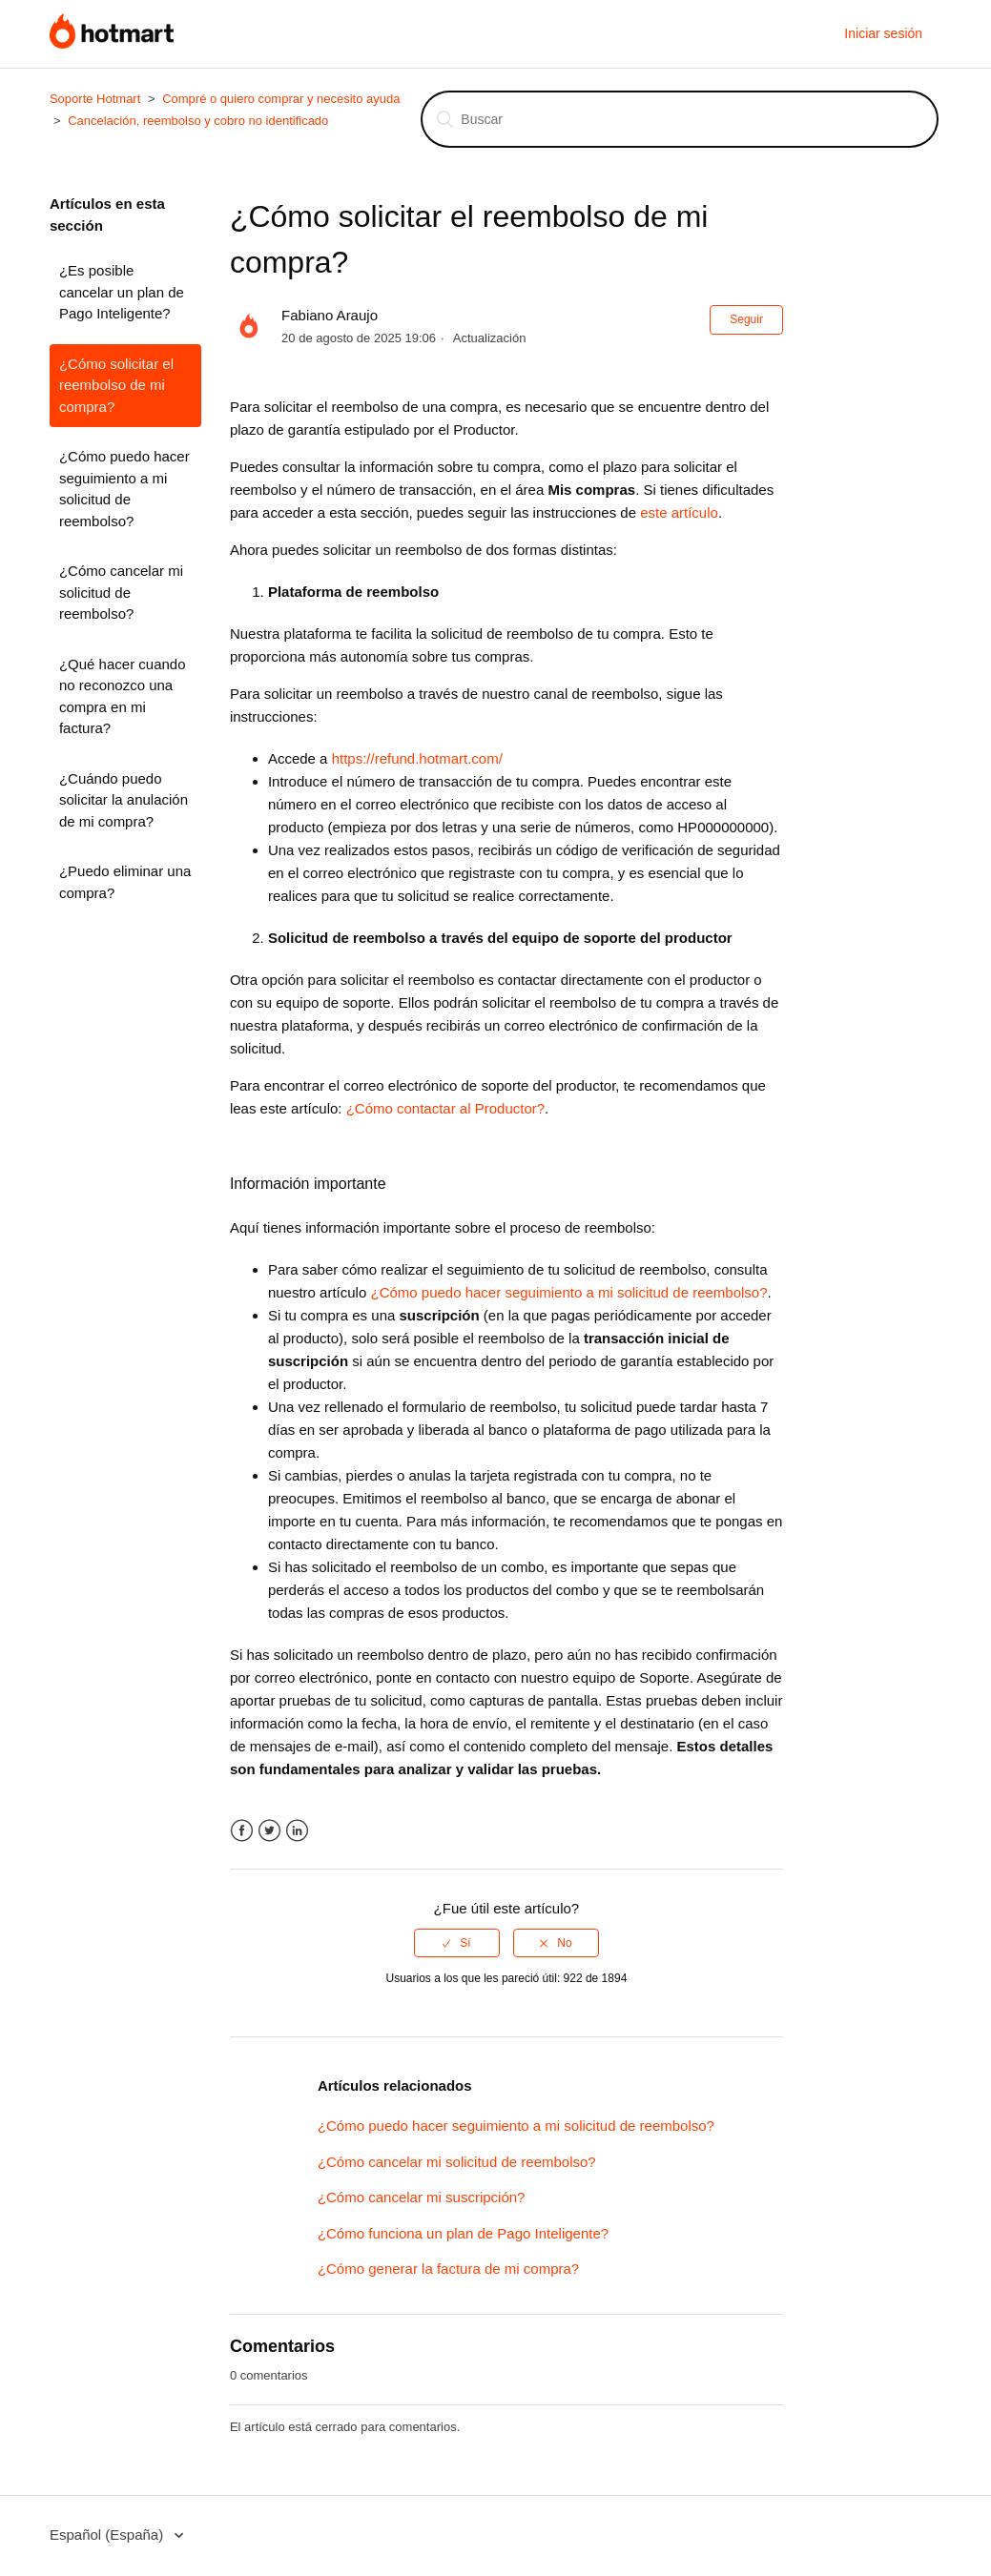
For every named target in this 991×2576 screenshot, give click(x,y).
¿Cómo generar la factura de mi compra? (448, 2268)
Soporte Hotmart (95, 99)
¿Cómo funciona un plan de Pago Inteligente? (463, 2233)
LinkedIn (297, 1831)
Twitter (269, 1831)
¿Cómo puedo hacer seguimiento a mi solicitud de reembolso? (124, 488)
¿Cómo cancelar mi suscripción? (422, 2197)
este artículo (679, 512)
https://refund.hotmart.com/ (417, 758)
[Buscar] (680, 119)
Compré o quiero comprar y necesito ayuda (281, 99)
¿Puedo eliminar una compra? (125, 882)
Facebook (242, 1831)
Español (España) (108, 2534)
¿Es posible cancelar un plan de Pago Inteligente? (121, 291)
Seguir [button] (746, 319)
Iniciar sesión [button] (883, 33)
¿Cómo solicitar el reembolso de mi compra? (116, 385)
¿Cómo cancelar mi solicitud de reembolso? (121, 592)
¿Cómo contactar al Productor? (445, 1108)
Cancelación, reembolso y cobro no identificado (198, 120)
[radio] (457, 1943)
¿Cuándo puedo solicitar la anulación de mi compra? (123, 799)
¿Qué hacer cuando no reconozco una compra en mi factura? (122, 696)
